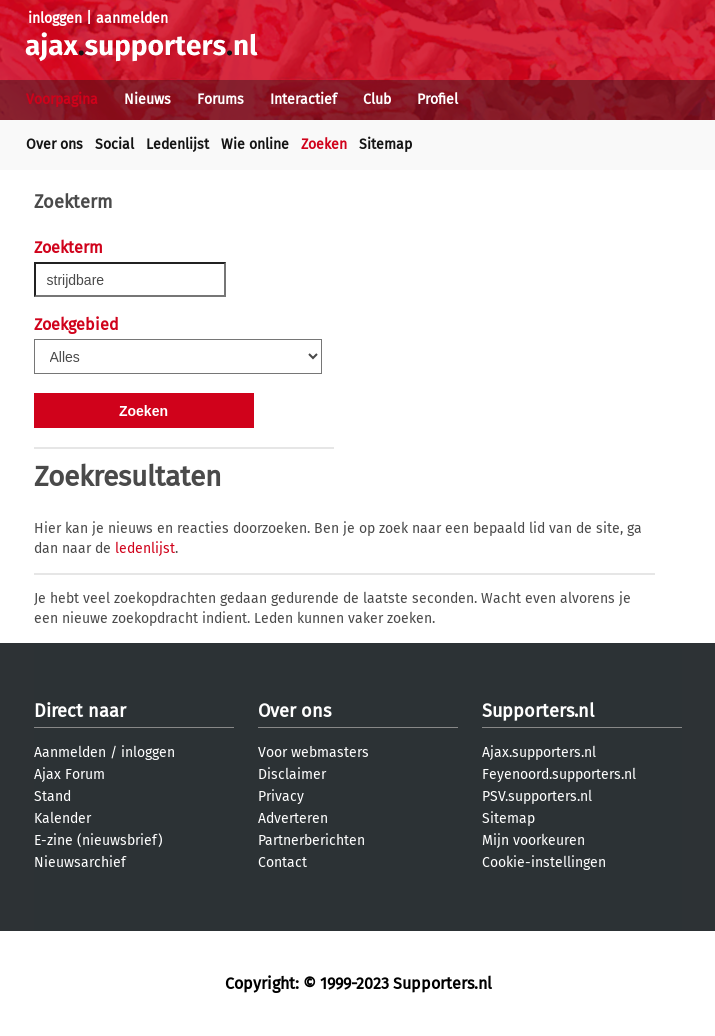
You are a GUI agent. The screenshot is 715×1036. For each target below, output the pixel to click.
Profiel (437, 99)
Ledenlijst (177, 144)
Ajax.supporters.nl (539, 752)
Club (377, 99)
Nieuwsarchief (80, 862)
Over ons (54, 144)
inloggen (55, 18)
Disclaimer (292, 774)
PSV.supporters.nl (537, 796)
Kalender (62, 818)
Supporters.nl (538, 711)
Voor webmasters (313, 752)
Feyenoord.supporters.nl (559, 774)
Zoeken (324, 144)
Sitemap (385, 144)
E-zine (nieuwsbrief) (98, 840)
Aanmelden (70, 752)
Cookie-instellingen (544, 862)
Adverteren (293, 818)
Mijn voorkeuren (533, 840)
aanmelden (132, 18)
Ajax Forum (69, 774)
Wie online (255, 144)
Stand (52, 796)
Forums (220, 99)
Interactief (303, 99)
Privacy (281, 796)
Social (114, 144)
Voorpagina (62, 99)
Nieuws (147, 99)
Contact (282, 862)
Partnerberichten (311, 840)
